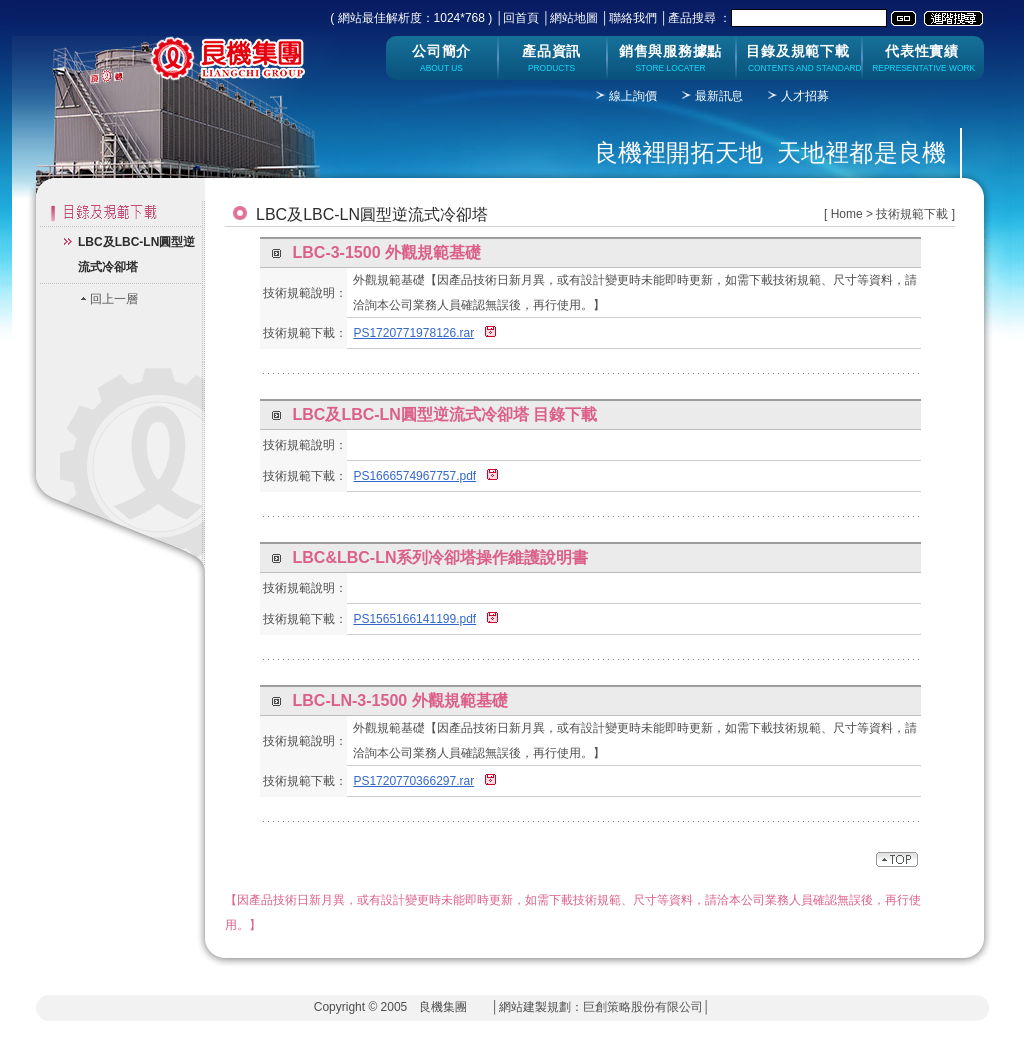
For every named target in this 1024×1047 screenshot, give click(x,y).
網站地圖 (574, 18)
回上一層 (114, 299)
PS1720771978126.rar (413, 333)
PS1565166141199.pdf (414, 619)
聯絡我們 (633, 18)
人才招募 (805, 96)
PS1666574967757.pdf (414, 476)
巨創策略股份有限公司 (643, 1007)
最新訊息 (719, 96)
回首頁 (521, 18)
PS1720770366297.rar (413, 781)
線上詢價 (633, 96)
